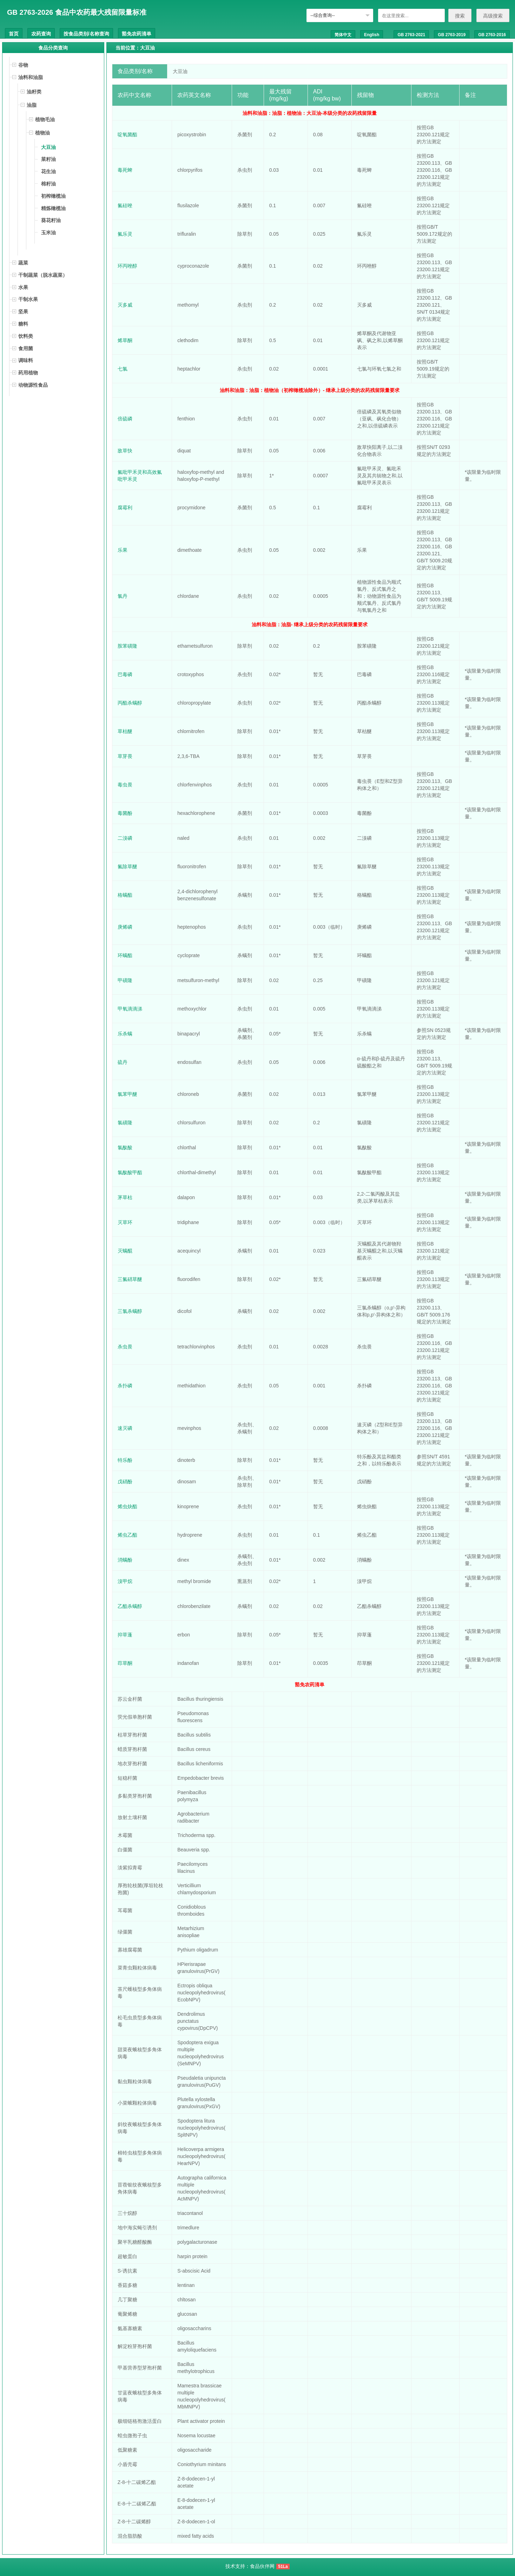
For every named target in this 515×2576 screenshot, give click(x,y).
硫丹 (122, 1062)
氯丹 (122, 596)
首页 (14, 34)
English (371, 34)
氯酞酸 (125, 1147)
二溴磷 (125, 838)
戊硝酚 (125, 1481)
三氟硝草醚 (130, 1279)
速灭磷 (125, 1428)
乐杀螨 (125, 1034)
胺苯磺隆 (127, 646)
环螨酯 (125, 955)
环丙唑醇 (127, 266)
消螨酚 (125, 1560)
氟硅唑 (125, 205)
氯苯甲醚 (127, 1094)
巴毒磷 (125, 674)
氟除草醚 (127, 866)
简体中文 (343, 34)
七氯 (122, 369)
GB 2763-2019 (452, 34)
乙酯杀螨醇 (130, 1606)
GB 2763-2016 (492, 34)
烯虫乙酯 (127, 1535)
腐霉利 (125, 507)
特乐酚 (125, 1460)
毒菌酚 (125, 813)
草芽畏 (125, 756)
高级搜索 (493, 16)
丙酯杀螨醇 (130, 703)
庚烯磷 (125, 927)
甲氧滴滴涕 (130, 1009)
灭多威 (125, 305)
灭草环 (125, 1222)
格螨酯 (125, 895)
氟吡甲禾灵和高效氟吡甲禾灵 (140, 475)
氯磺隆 (125, 1122)
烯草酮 (125, 340)
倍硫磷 (125, 418)
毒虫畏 (125, 784)
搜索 (460, 16)
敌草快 (125, 450)
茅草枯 (125, 1197)
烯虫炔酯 (127, 1506)
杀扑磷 (125, 1385)
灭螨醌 (125, 1251)
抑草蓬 (125, 1634)
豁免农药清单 (136, 34)
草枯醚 (125, 731)
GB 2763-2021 (411, 34)
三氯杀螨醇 (130, 1311)
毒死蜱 (125, 170)
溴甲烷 (125, 1581)
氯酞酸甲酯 (130, 1172)
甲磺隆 (125, 980)
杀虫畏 (125, 1346)
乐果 (122, 550)
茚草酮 (125, 1663)
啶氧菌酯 (127, 134)
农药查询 (41, 34)
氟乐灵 (125, 234)
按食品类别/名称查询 (86, 34)
